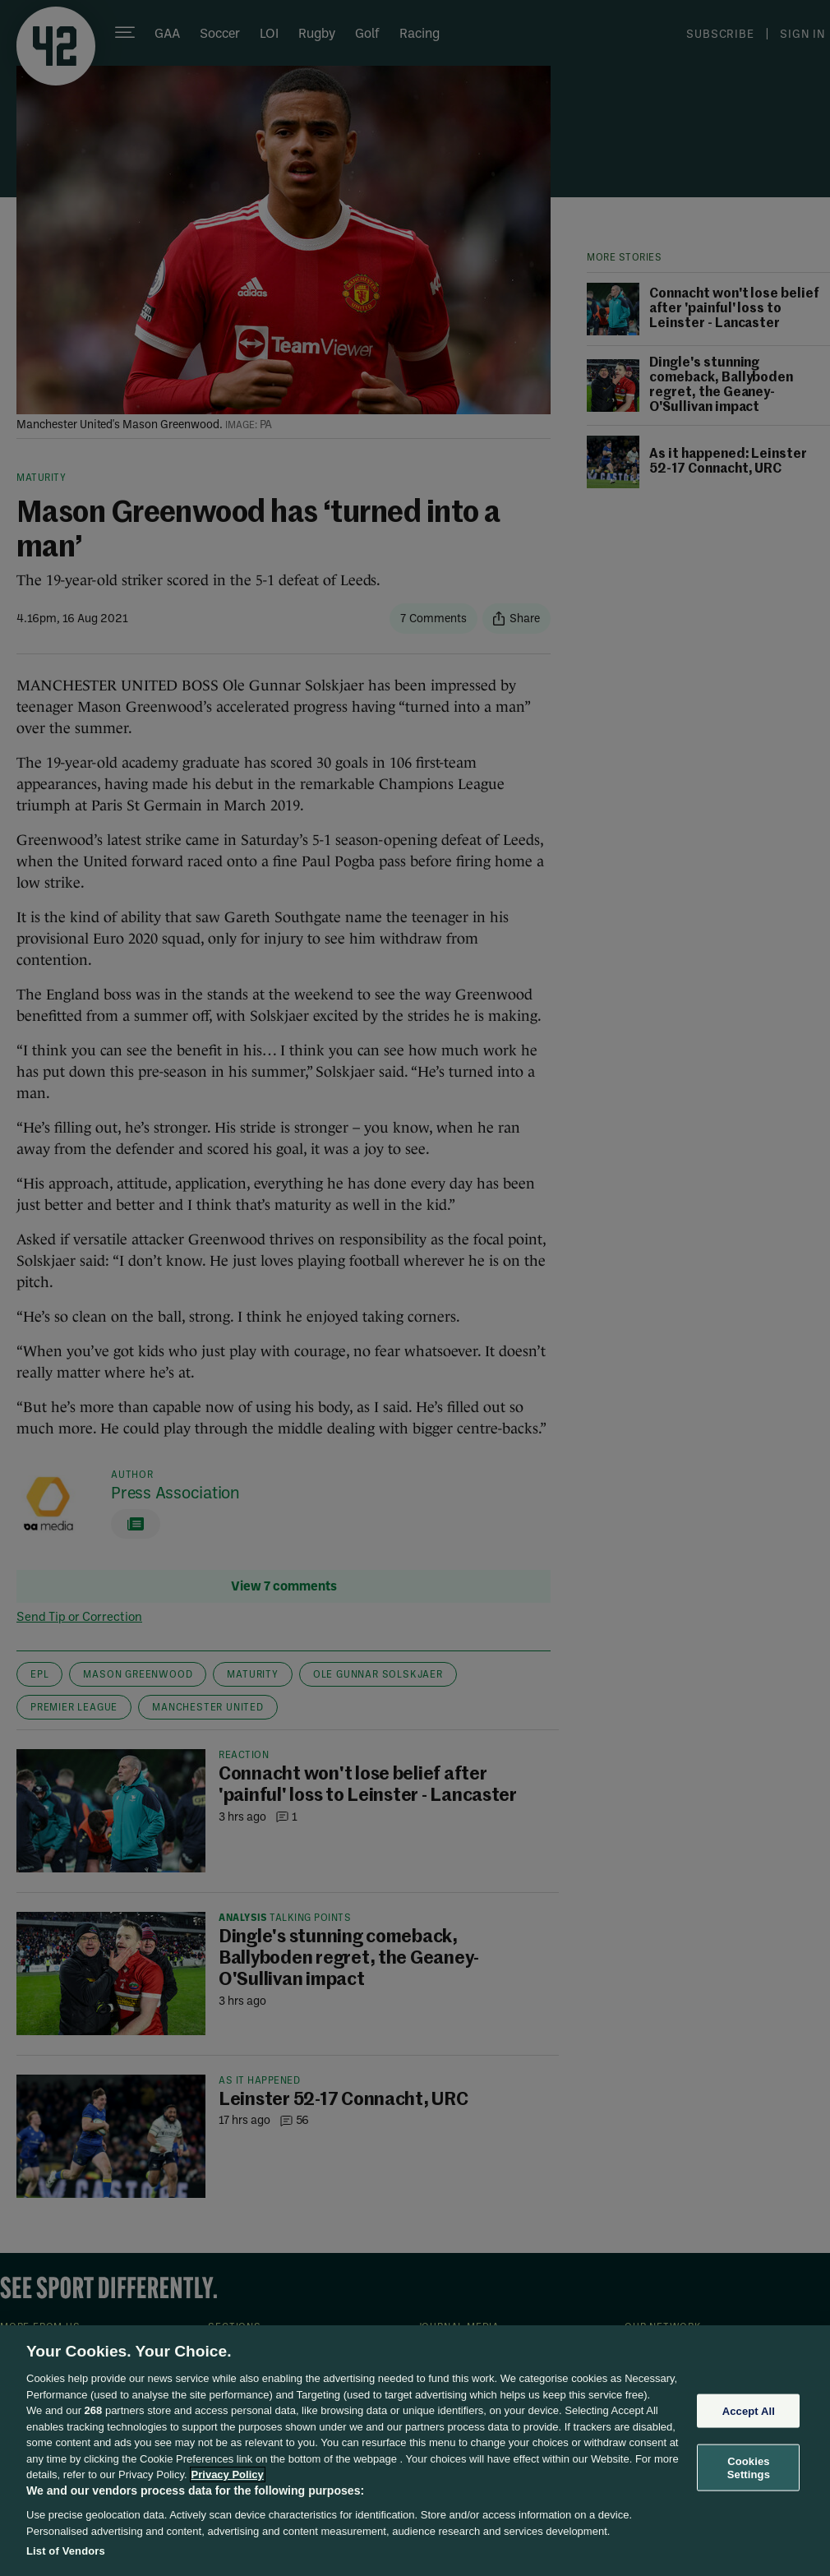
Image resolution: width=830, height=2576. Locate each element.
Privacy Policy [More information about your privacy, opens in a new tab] (227, 2474)
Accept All (748, 2410)
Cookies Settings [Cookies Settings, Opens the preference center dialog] (748, 2468)
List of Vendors (65, 2551)
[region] (415, 2450)
